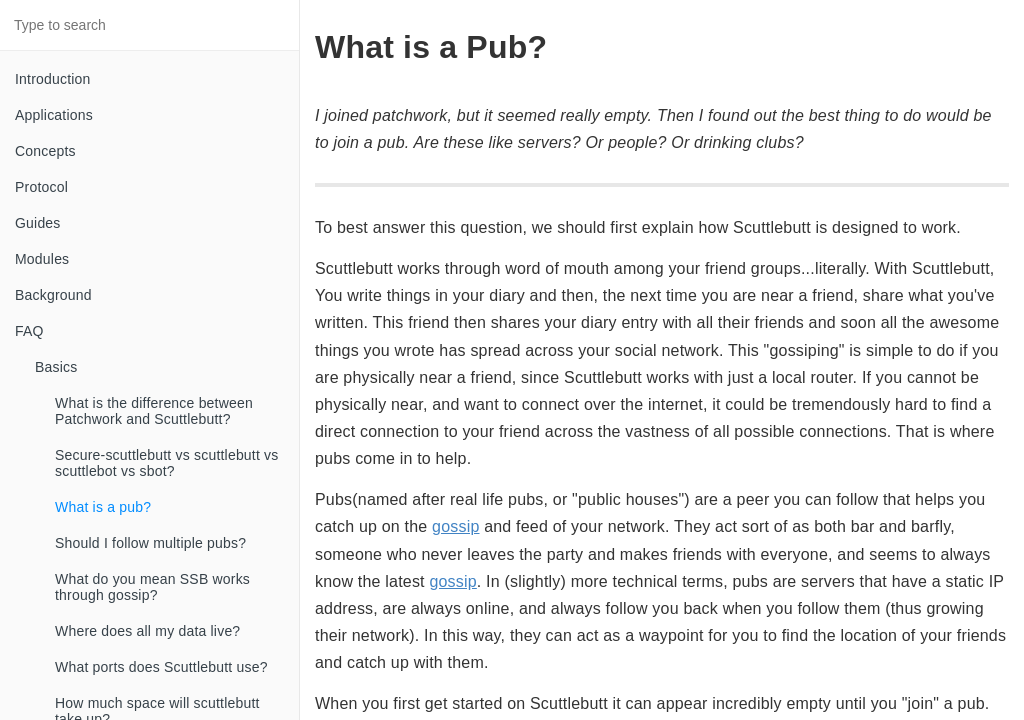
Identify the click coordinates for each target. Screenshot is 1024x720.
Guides (38, 223)
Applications (54, 115)
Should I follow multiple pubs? (150, 543)
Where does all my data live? (147, 631)
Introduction (53, 79)
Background (53, 295)
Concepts (45, 151)
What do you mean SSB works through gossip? (152, 587)
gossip (455, 526)
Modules (42, 259)
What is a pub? (103, 507)
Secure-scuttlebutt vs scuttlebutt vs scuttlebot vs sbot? (167, 463)
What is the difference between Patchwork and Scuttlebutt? (154, 411)
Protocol (41, 187)
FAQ (29, 331)
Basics (56, 367)
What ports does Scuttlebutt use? (161, 667)
